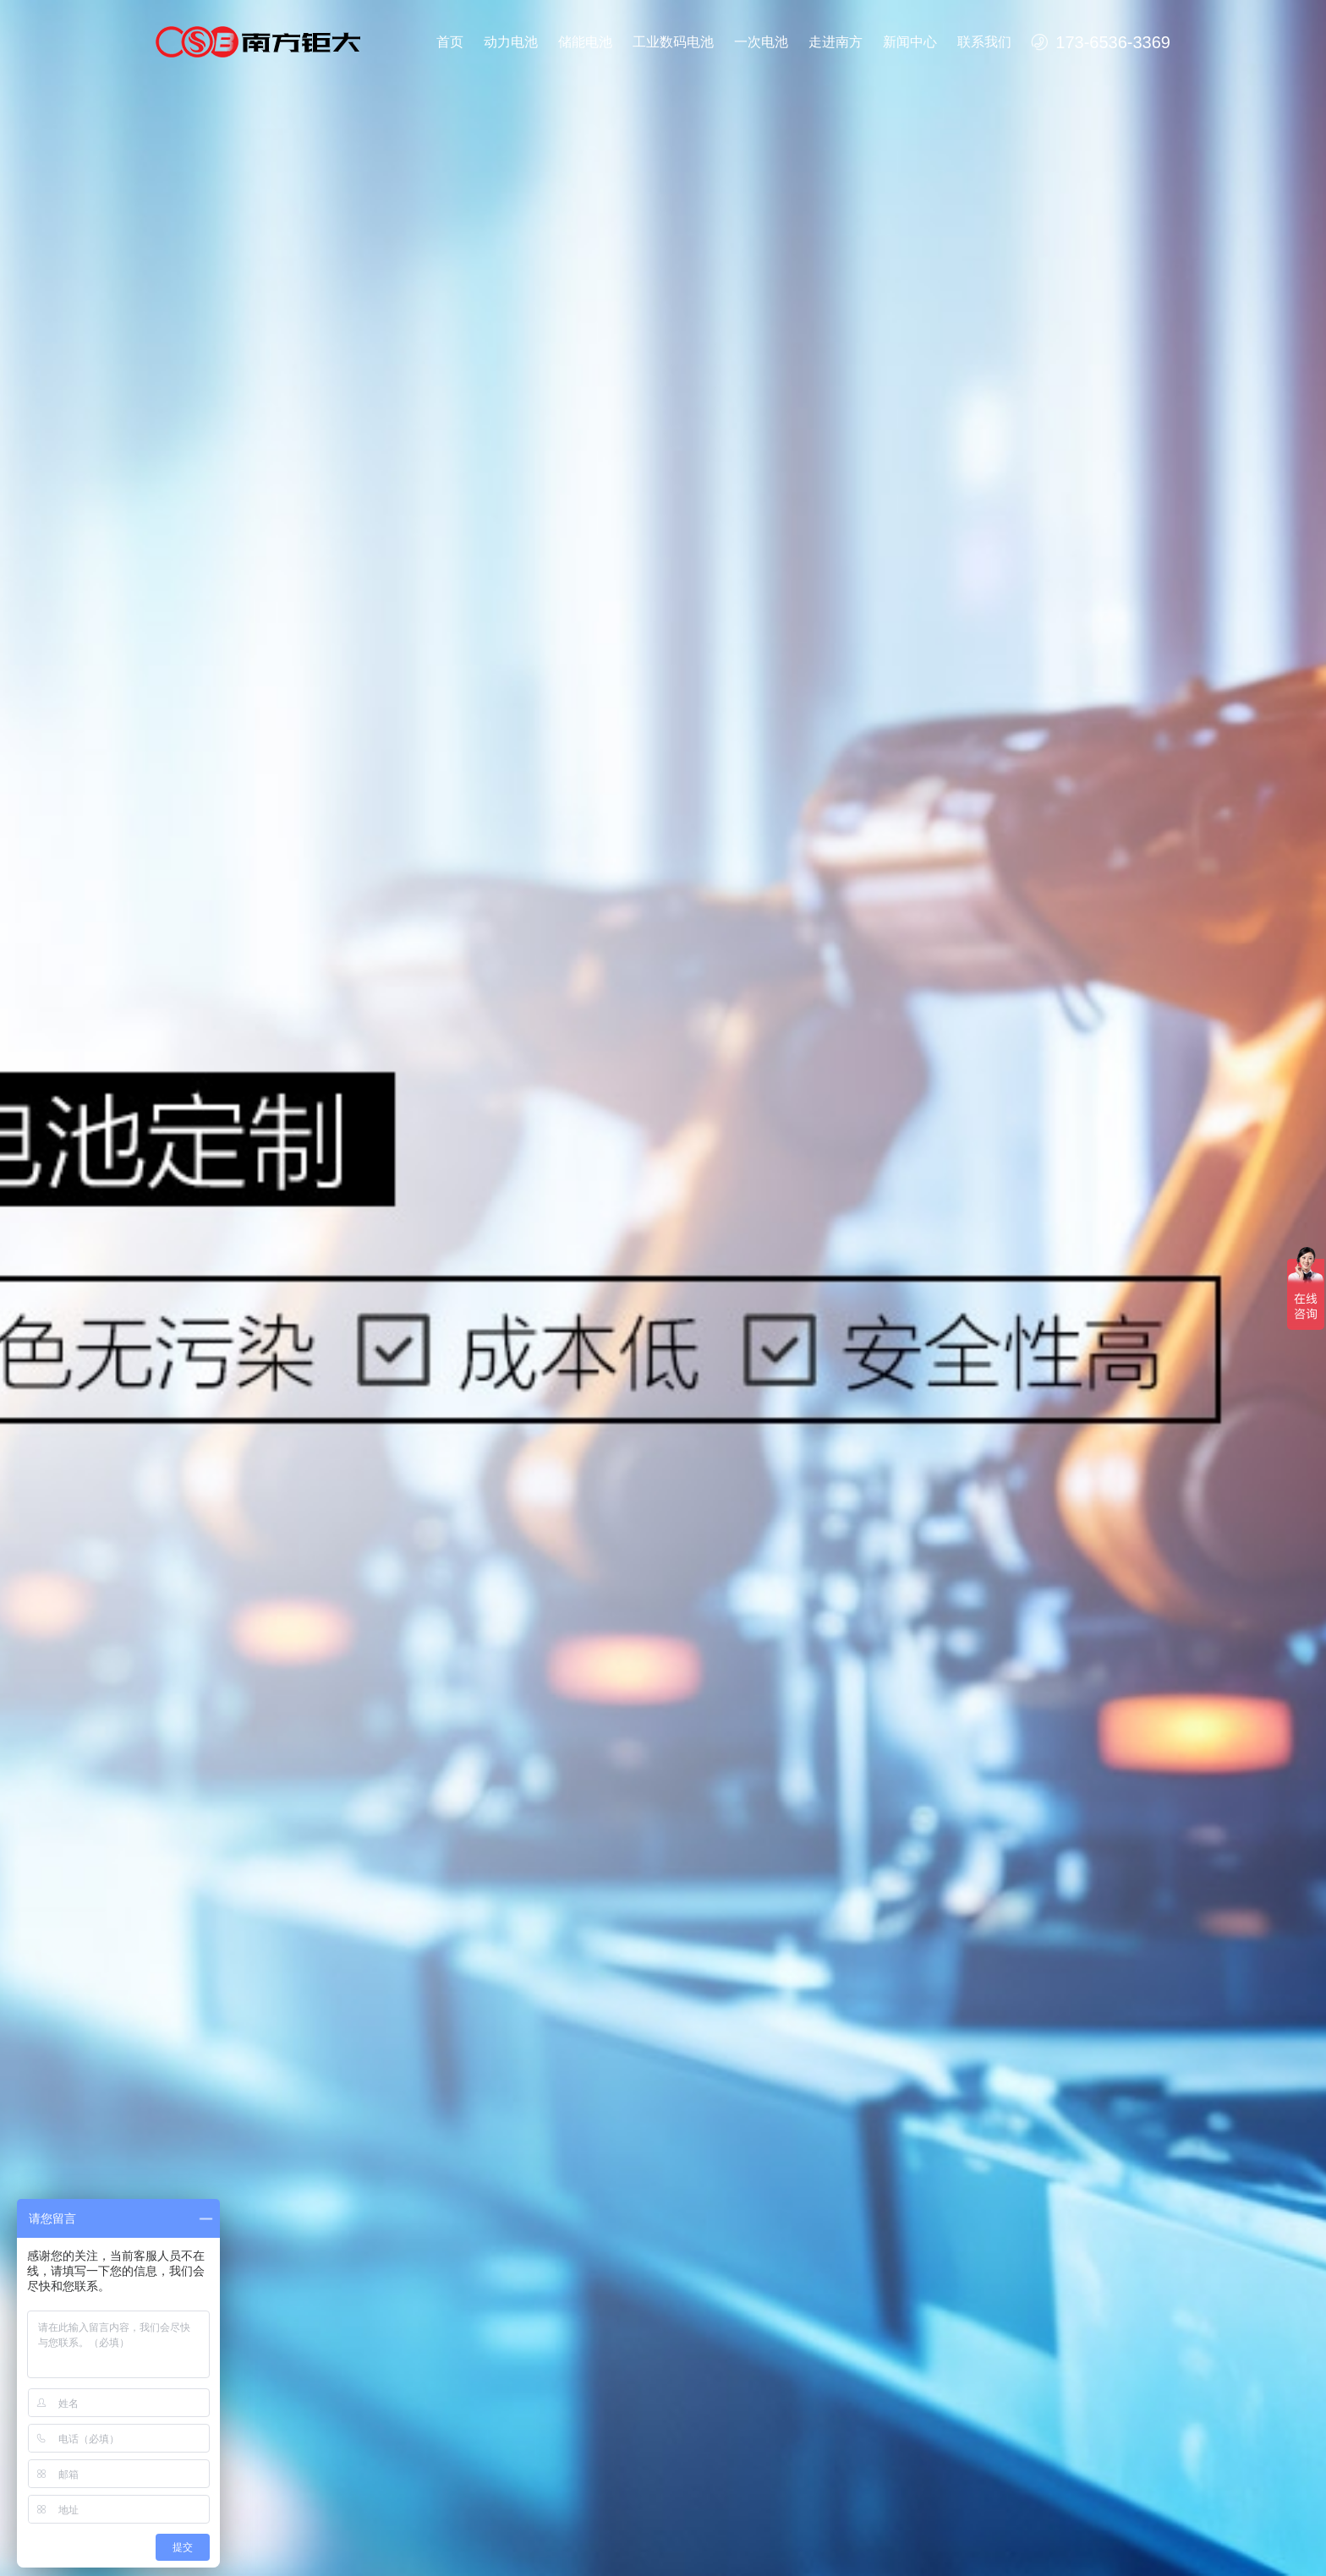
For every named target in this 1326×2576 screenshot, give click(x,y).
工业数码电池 (673, 42)
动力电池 (511, 42)
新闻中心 (910, 42)
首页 (449, 42)
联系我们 (984, 42)
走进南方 (835, 42)
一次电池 (761, 42)
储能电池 (585, 42)
